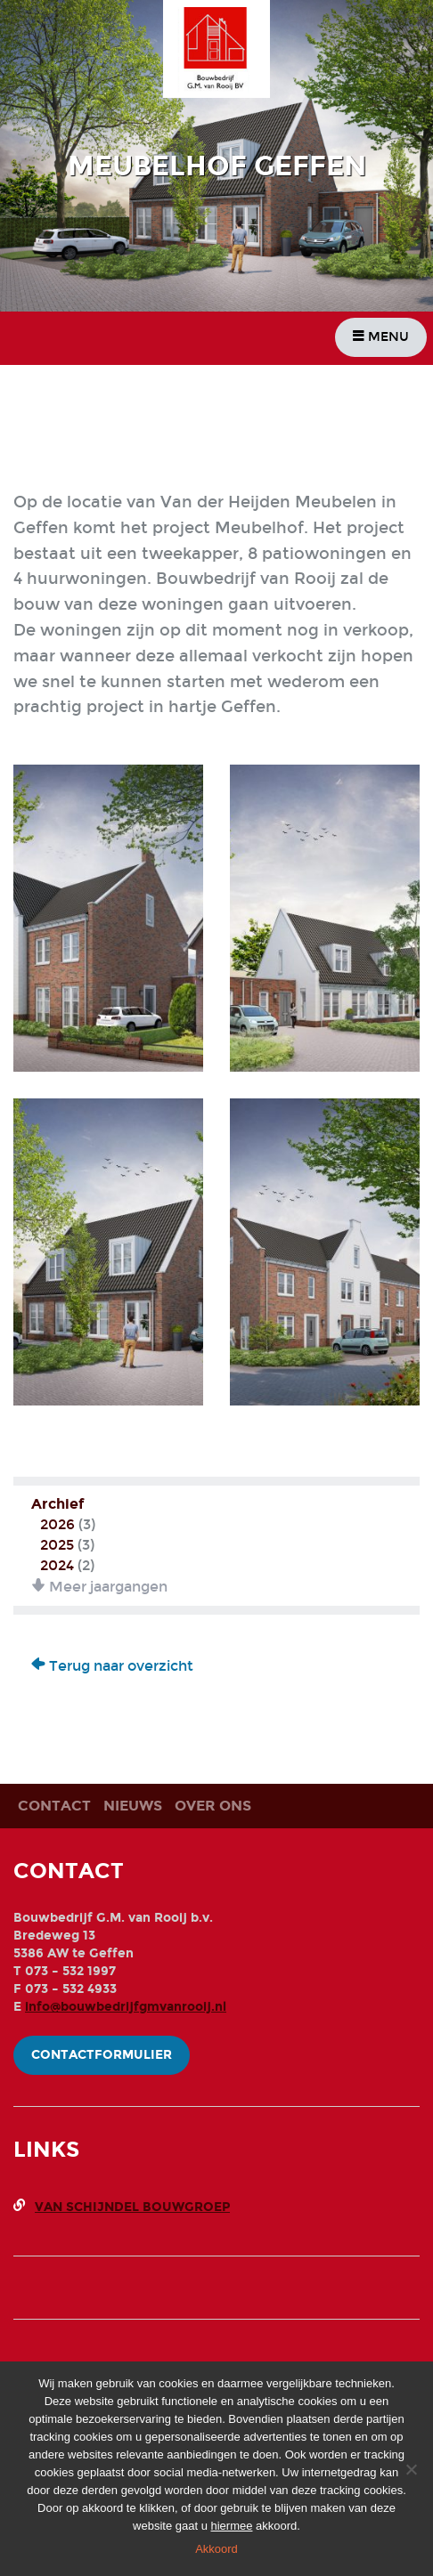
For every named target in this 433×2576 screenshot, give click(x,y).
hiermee (232, 2525)
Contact (54, 1805)
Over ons (213, 1805)
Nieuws (132, 1805)
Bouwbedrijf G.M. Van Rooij (223, 51)
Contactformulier (101, 2054)
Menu (381, 336)
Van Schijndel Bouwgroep (132, 2207)
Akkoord (216, 2549)
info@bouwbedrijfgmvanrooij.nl (125, 2006)
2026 (57, 1524)
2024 (57, 1565)
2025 (57, 1544)
